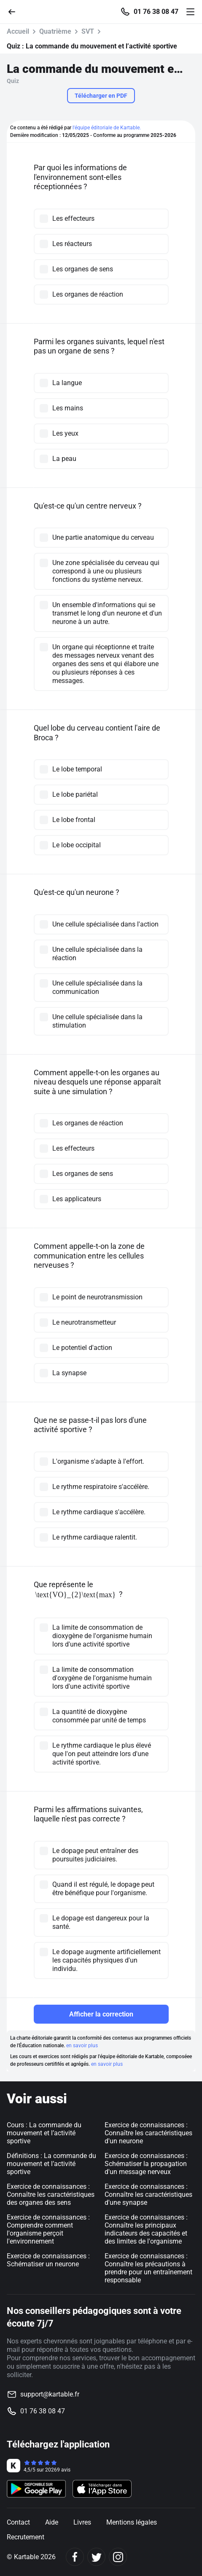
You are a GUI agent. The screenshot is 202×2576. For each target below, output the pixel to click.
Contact (18, 2522)
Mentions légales (131, 2522)
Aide (51, 2522)
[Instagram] (118, 2557)
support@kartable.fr (49, 2394)
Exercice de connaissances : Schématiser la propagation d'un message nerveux (146, 2164)
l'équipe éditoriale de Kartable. (107, 128)
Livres (82, 2522)
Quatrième (55, 31)
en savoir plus (82, 2045)
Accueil (18, 31)
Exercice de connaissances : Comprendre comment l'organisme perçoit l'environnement (48, 2229)
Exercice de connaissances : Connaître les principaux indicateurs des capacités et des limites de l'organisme (146, 2229)
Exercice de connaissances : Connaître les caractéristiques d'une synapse (148, 2194)
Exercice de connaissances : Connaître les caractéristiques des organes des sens (50, 2194)
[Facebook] (75, 2557)
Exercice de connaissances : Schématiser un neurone (48, 2260)
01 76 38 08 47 (156, 11)
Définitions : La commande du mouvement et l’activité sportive (51, 2164)
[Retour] (15, 11)
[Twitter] (96, 2557)
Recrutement (25, 2537)
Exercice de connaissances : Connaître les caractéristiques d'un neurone (148, 2133)
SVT (87, 31)
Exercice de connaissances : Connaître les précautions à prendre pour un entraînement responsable (148, 2268)
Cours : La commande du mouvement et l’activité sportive (44, 2133)
